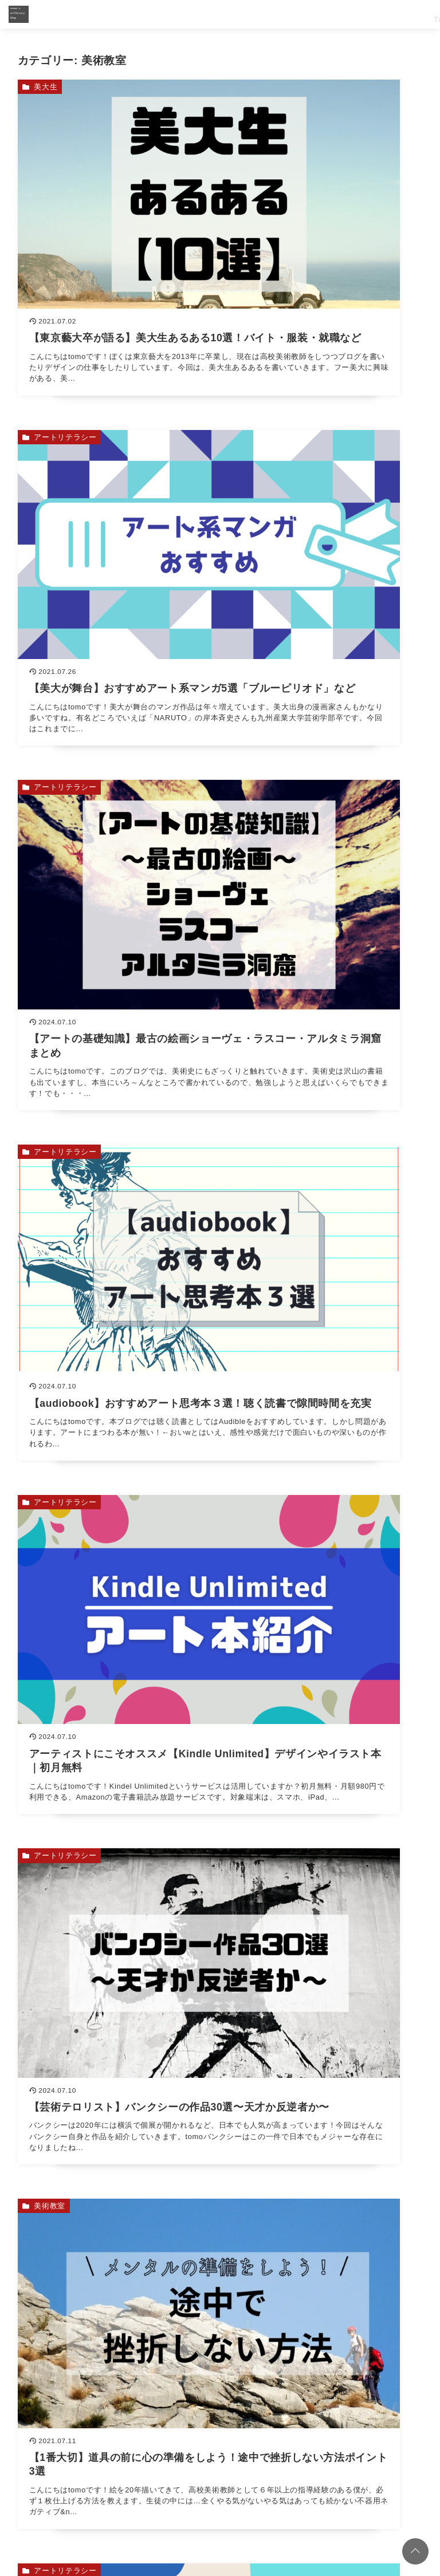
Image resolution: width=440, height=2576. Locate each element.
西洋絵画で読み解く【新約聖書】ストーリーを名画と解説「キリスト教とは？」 (234, 1838)
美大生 (45, 86)
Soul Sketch (314, 14)
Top (241, 14)
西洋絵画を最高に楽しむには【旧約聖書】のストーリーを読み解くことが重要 (229, 1907)
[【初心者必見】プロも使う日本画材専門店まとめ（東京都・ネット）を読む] (116, 1331)
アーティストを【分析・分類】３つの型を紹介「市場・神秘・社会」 (213, 1768)
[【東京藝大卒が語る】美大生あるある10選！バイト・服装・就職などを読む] (116, 200)
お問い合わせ (273, 2503)
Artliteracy (367, 14)
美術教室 (49, 929)
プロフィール (214, 2503)
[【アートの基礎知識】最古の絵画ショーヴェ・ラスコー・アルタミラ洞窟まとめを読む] (116, 481)
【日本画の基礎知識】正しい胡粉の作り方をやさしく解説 (192, 1976)
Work (270, 14)
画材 (41, 1218)
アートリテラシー (273, 86)
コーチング (108, 2503)
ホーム (65, 2503)
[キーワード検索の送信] (412, 2090)
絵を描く (258, 1218)
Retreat (412, 14)
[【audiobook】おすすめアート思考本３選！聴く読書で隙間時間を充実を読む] (324, 481)
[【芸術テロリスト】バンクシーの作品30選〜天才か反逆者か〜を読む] (324, 765)
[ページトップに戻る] (415, 2551)
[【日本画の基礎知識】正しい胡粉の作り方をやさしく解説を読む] (324, 1331)
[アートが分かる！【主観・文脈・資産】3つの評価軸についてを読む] (324, 1049)
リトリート (159, 2503)
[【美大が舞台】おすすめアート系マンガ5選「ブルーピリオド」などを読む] (324, 200)
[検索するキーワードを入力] (313, 2090)
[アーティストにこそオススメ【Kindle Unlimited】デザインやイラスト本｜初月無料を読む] (116, 765)
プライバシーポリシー (348, 2503)
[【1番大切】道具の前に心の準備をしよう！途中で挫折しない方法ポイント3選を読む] (116, 1049)
